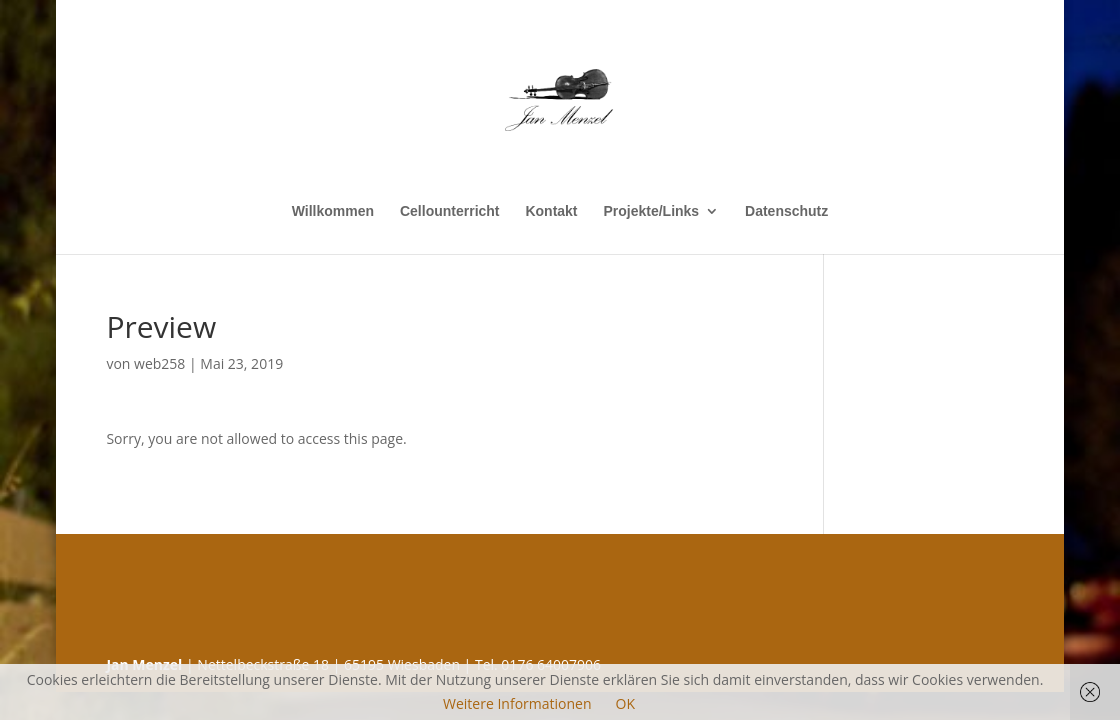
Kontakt (551, 211)
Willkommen (333, 211)
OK (625, 703)
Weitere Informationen (517, 703)
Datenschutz (786, 211)
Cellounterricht (450, 211)
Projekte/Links (651, 211)
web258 (159, 363)
